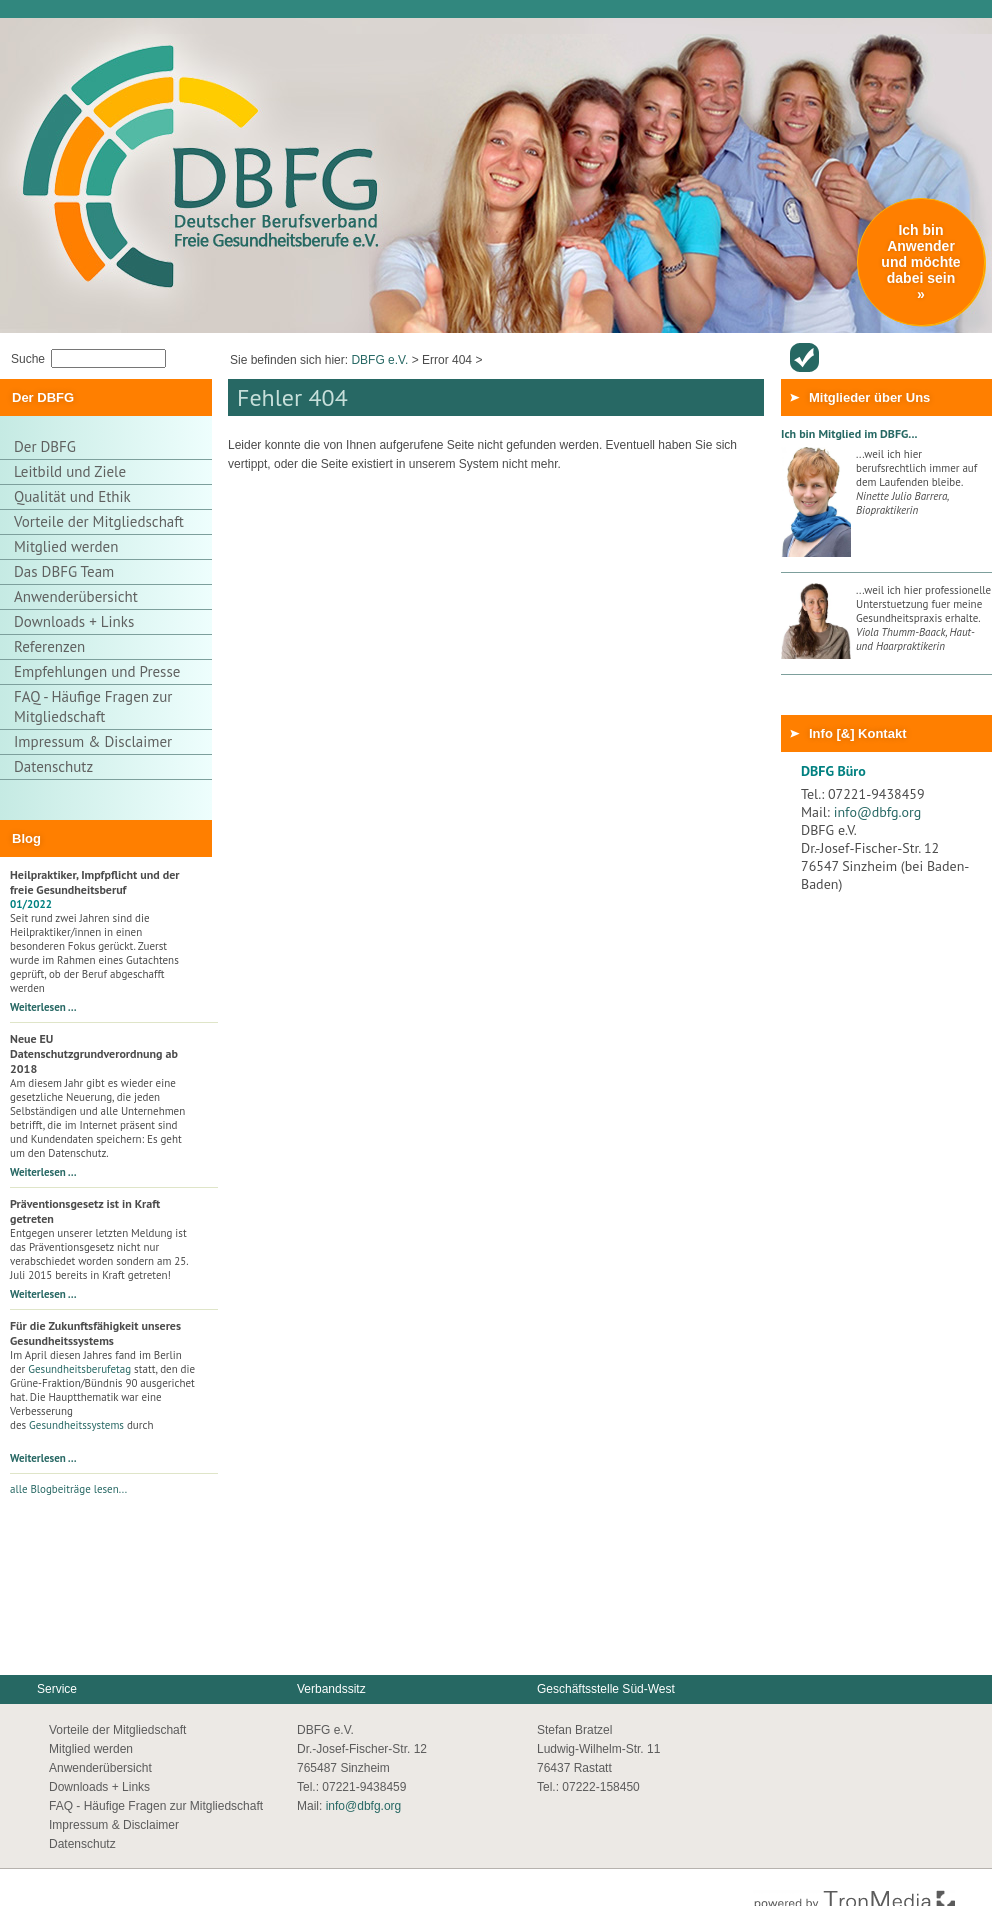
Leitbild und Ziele (70, 471)
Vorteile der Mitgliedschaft (99, 521)
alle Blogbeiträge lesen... (68, 1489)
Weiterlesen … (43, 1007)
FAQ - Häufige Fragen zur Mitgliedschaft (93, 706)
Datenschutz (53, 766)
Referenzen (49, 646)
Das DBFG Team (64, 571)
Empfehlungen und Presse (97, 671)
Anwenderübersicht (804, 357)
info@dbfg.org (878, 812)
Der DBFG (45, 446)
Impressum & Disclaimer (93, 741)
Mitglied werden (66, 546)
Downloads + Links (74, 621)
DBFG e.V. (379, 360)
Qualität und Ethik (72, 496)
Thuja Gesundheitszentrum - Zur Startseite (161, 93)
